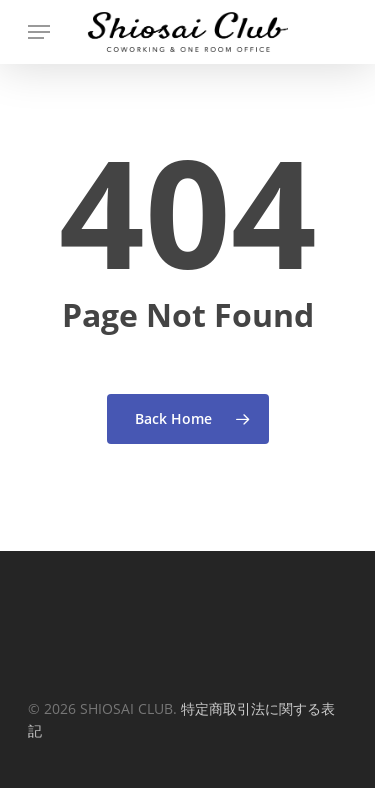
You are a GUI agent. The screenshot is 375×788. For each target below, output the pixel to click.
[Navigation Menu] (39, 32)
